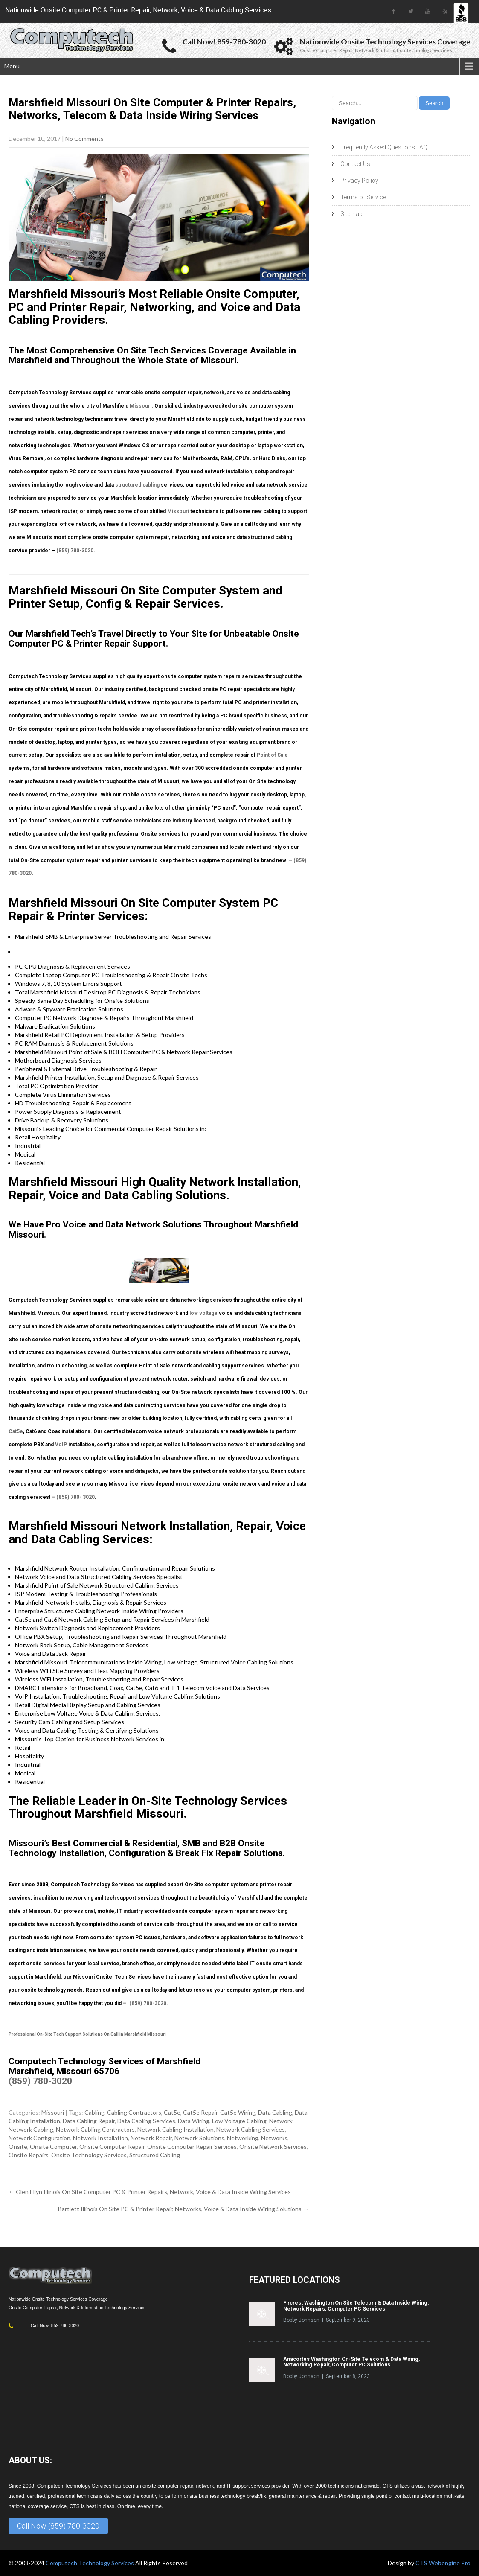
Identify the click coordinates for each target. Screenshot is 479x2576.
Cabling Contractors (134, 2112)
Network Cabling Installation (175, 2129)
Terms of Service (363, 197)
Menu (12, 66)
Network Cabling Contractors (95, 2129)
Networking (242, 2138)
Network (281, 2120)
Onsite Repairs (29, 2155)
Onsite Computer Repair (112, 2146)
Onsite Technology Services (89, 2155)
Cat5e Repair (200, 2112)
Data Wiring (193, 2120)
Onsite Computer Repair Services (192, 2146)
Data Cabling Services (146, 2120)
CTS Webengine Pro (442, 2563)
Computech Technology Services (90, 2563)
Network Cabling (31, 2129)
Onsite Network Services (273, 2146)
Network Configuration (39, 2138)
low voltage (203, 1313)
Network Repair (151, 2138)
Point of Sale (272, 755)
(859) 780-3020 (74, 551)
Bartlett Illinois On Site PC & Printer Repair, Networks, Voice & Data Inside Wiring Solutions (183, 2208)
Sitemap (351, 213)
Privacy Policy (359, 180)
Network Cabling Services (250, 2129)
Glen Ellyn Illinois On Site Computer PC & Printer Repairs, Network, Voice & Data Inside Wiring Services (150, 2191)
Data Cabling (275, 2112)
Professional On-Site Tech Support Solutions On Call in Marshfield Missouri (87, 2034)
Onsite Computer (53, 2146)
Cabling (94, 2112)
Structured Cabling (154, 2155)
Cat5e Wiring (237, 2112)
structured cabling (137, 485)
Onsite (18, 2146)
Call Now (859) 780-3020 (58, 2525)
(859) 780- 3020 (75, 1497)
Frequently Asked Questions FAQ (383, 147)
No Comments (84, 138)
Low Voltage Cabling (239, 2120)
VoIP (61, 1445)
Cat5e (16, 1431)
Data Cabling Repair (89, 2120)
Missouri (140, 406)
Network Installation (100, 2138)
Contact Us (355, 163)
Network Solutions (199, 2138)
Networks (274, 2138)
